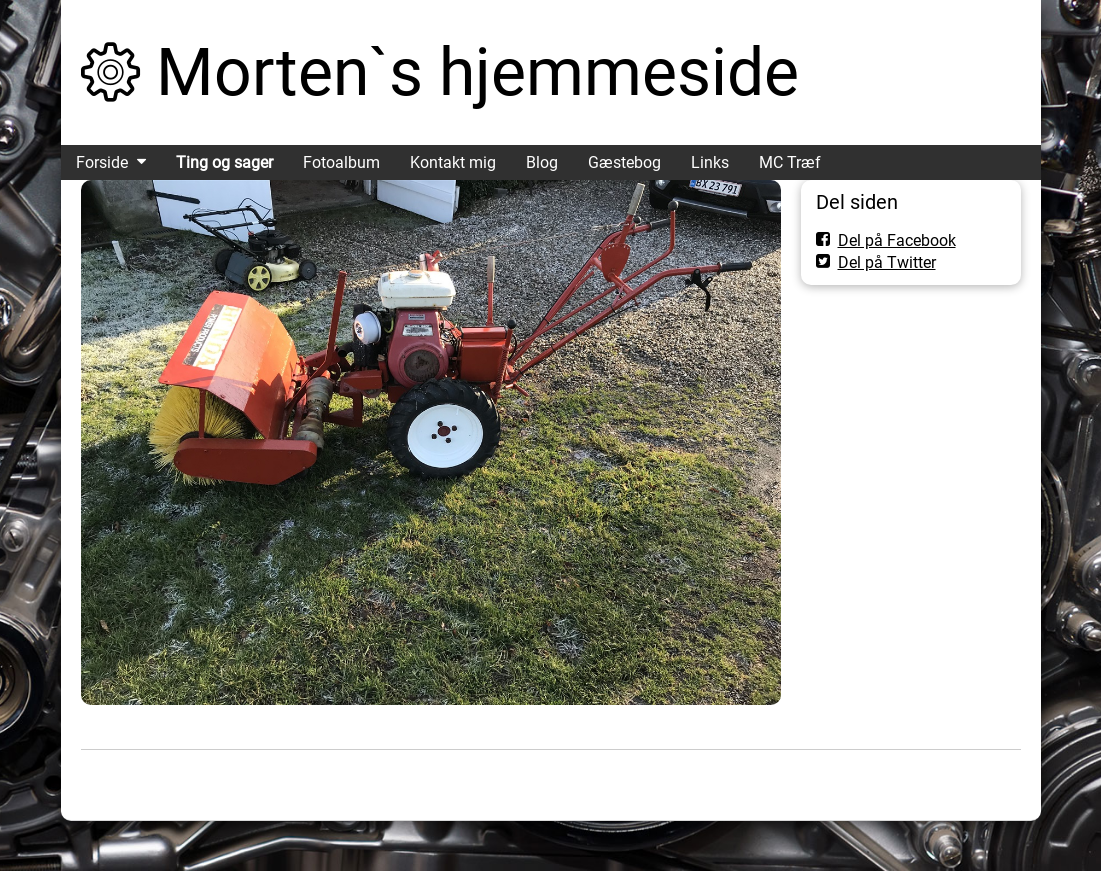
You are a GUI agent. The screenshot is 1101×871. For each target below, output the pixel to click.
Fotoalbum (341, 162)
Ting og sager (224, 162)
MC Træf (790, 162)
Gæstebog (624, 162)
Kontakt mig (453, 162)
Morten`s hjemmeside (477, 72)
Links (710, 162)
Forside (102, 162)
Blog (542, 162)
